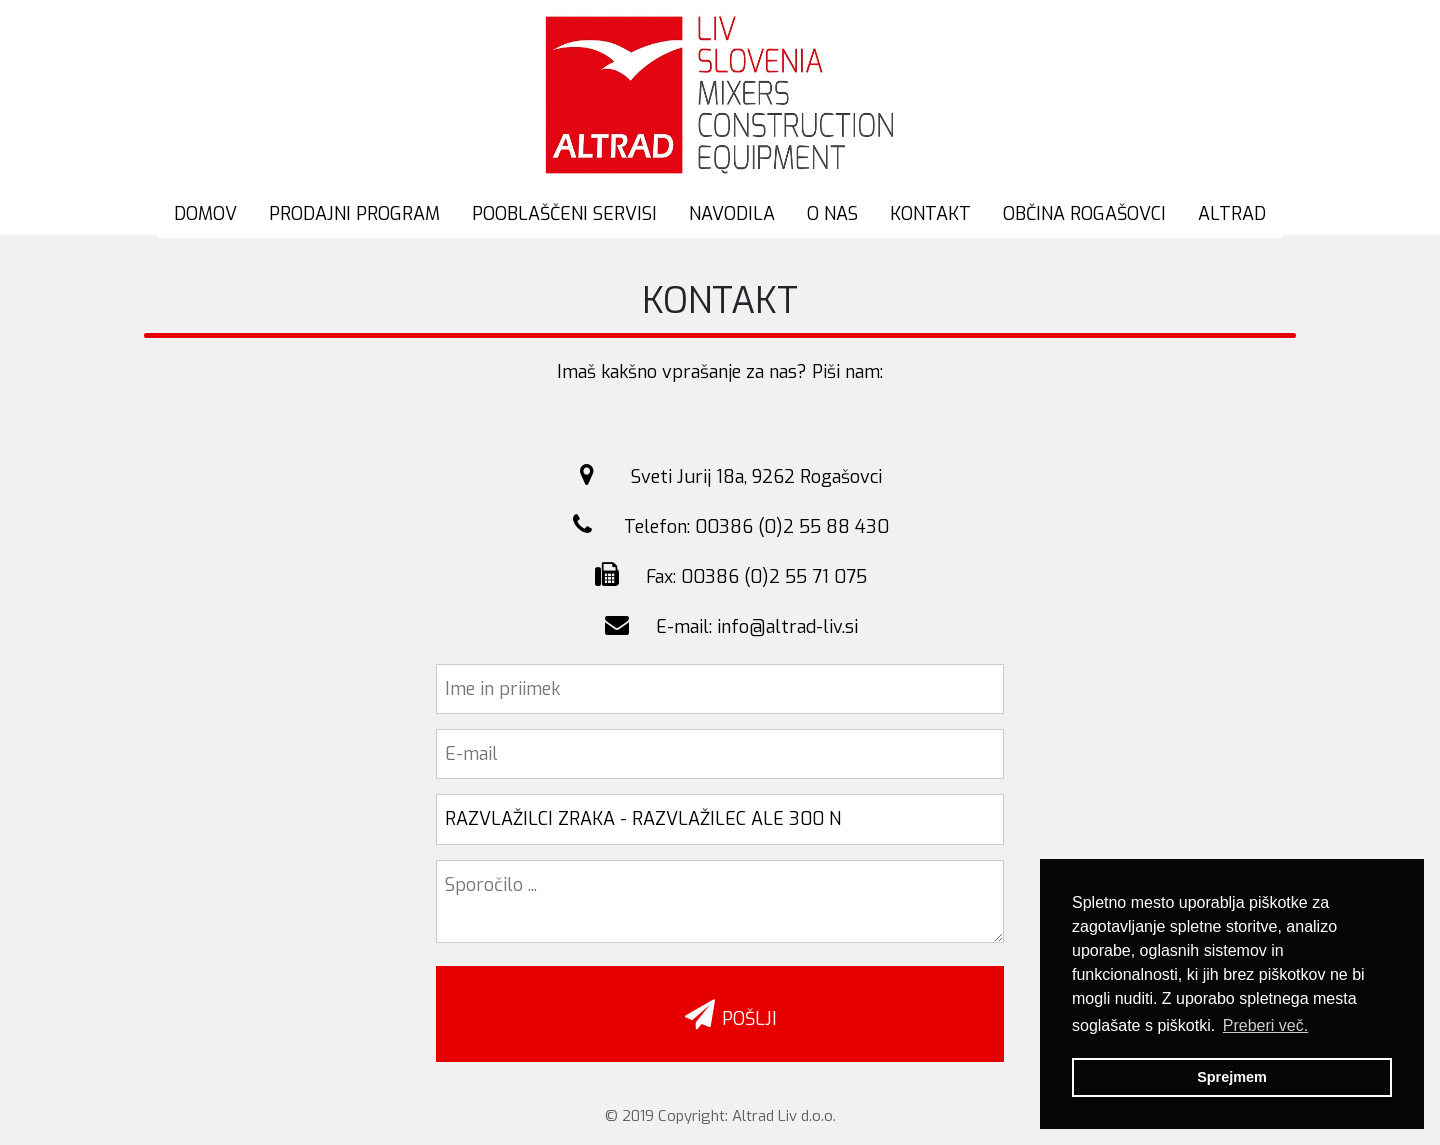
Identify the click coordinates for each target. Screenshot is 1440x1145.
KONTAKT (930, 214)
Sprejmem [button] (1232, 1077)
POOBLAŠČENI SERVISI (564, 214)
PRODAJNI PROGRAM (354, 214)
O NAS (832, 214)
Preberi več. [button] (1265, 1025)
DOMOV (205, 214)
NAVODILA (732, 214)
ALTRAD (1232, 214)
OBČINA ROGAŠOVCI (1084, 214)
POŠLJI (721, 1014)
